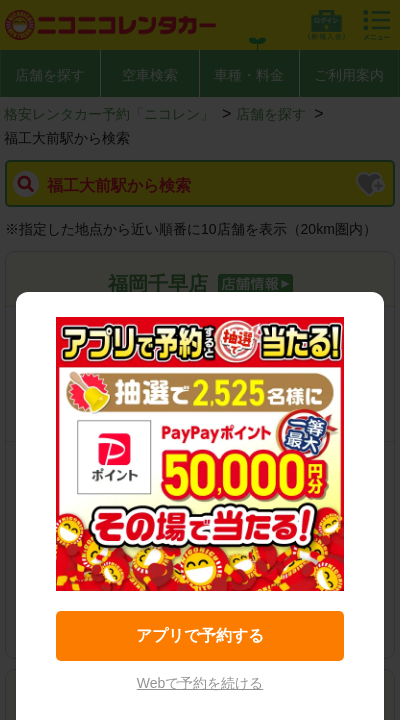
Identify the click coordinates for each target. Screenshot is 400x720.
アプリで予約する (200, 635)
